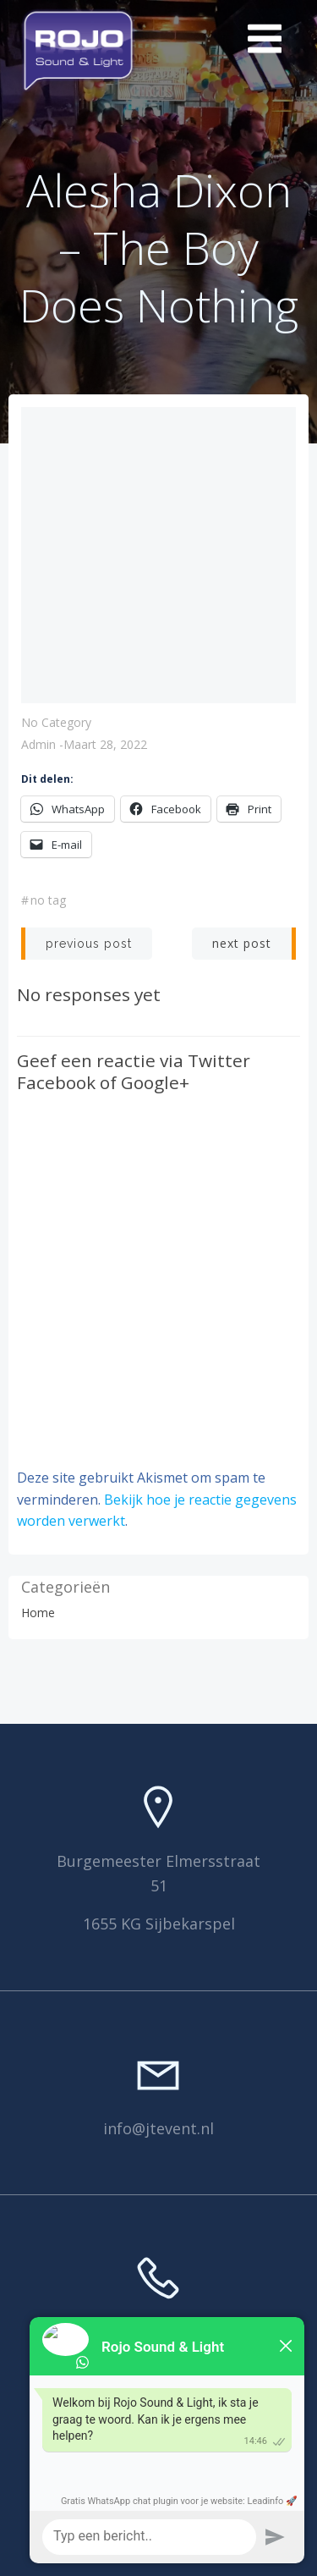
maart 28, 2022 (105, 744)
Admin (38, 744)
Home (38, 1612)
